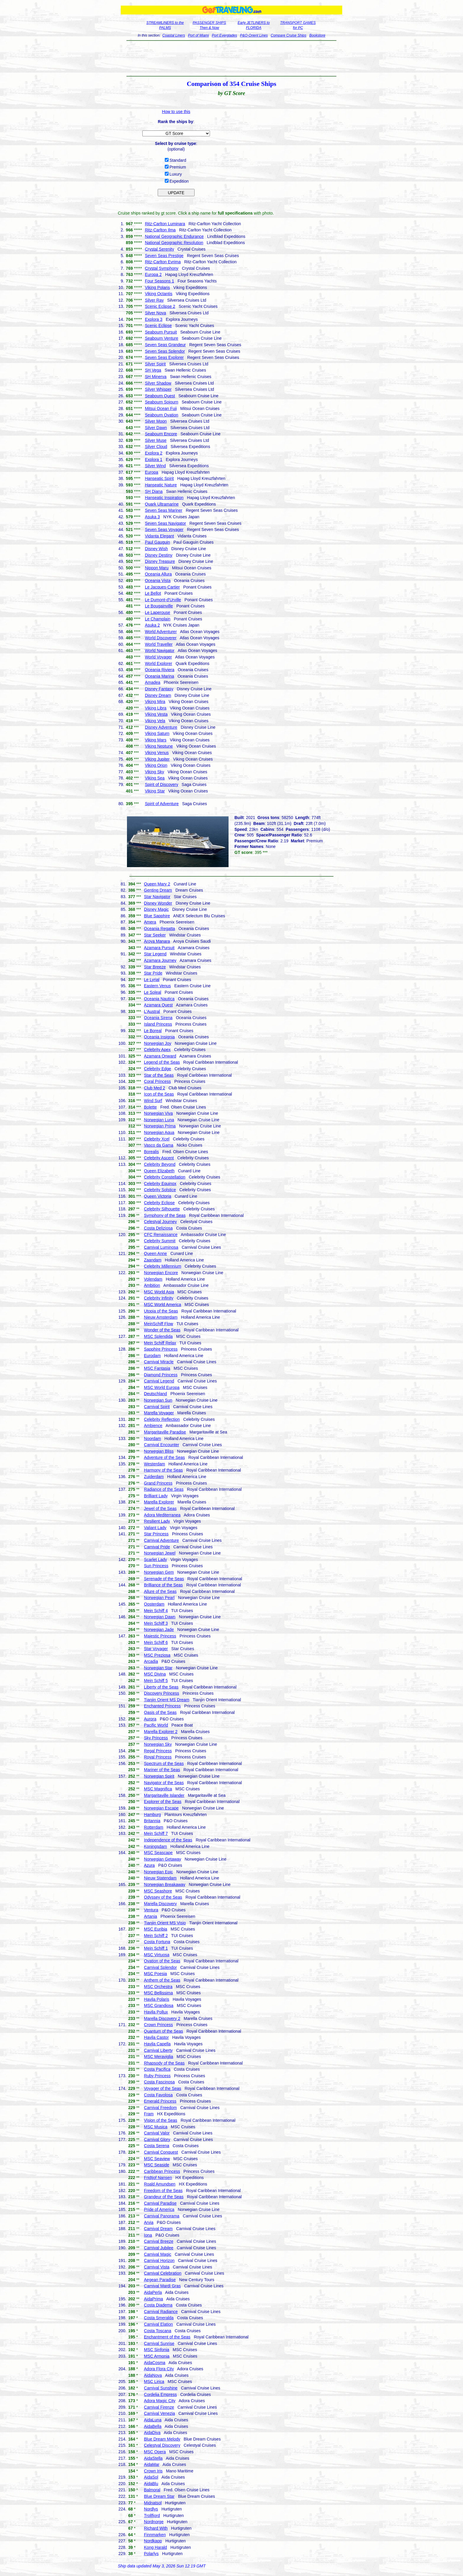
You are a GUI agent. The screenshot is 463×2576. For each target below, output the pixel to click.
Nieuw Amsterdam (161, 1317)
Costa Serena (156, 2145)
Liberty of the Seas (161, 1687)
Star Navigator (157, 896)
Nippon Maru (157, 567)
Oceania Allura (158, 574)
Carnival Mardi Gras (162, 2286)
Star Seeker (155, 935)
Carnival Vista (156, 2267)
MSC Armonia (156, 2356)
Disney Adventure (161, 727)
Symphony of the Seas (165, 1215)
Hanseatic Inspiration (164, 497)
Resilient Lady (157, 1521)
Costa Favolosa (158, 2095)
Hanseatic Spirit (159, 478)
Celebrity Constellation (164, 1177)
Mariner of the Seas (162, 1769)
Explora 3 (153, 319)
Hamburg (152, 1814)
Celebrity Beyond (160, 1164)
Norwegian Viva (158, 1113)
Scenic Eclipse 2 (160, 306)
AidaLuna (153, 2420)
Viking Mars (156, 740)
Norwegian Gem (159, 1572)
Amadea (152, 682)
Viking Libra (156, 708)
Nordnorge (154, 2521)
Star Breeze (155, 967)
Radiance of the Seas (164, 1489)
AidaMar (151, 2464)
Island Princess (158, 1024)
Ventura (151, 1910)
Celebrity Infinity (159, 1298)
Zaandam (153, 1260)
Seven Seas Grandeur (165, 344)
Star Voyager (156, 1648)
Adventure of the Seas (164, 1457)
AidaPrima (153, 2299)
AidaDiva (152, 2432)
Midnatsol (153, 2502)
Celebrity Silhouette (162, 1209)
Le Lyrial (151, 979)
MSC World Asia (159, 1291)
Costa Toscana (157, 2330)
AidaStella (153, 2458)
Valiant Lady (155, 1527)
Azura (149, 1865)
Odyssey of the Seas (163, 1897)
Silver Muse (156, 440)
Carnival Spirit (157, 1406)
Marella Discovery (160, 1903)
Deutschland (155, 1393)
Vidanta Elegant (159, 536)
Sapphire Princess (161, 1349)
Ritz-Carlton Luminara (165, 223)
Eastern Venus (157, 985)
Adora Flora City (159, 2368)
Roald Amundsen (160, 2184)
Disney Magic (156, 909)
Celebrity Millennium (162, 1266)
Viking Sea (155, 778)
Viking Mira (155, 701)
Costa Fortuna (157, 1941)
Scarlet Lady (155, 1559)
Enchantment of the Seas (167, 2337)
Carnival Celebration (163, 2273)
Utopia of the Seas (161, 1311)
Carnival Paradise (160, 2203)
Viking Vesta (156, 714)
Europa (151, 472)
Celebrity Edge (157, 1068)
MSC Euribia (155, 1929)
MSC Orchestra (158, 1986)
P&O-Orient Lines (254, 35)
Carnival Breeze (159, 2241)
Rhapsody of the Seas (164, 2063)
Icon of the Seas (159, 1094)
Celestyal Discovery (162, 2445)
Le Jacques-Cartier (162, 587)
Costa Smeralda (159, 2317)
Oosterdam (154, 1604)
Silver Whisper (158, 389)
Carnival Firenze (159, 2407)
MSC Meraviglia (158, 2056)
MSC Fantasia (157, 1368)
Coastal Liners (173, 35)
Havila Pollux (156, 2012)
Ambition (152, 1285)
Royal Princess (158, 1757)
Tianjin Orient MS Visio (165, 1922)
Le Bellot (153, 593)
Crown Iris (153, 2471)
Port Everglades (224, 35)
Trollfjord (152, 2515)
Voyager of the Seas (162, 2088)
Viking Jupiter (157, 759)
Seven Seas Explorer (164, 357)
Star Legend (155, 954)
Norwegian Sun (158, 1400)
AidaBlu (151, 2483)
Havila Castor (156, 2037)
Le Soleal (152, 992)
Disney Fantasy (159, 689)
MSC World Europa (162, 1387)
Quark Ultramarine (162, 504)
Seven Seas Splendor (165, 351)
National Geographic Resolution (174, 242)
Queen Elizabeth (159, 1170)
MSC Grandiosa (159, 2005)
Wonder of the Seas (162, 1330)
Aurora (150, 1719)
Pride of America (159, 2209)
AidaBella (153, 2426)
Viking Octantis (158, 293)
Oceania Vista (158, 580)
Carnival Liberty (158, 2050)
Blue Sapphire (157, 915)
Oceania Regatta (159, 928)
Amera (150, 922)
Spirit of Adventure (162, 803)
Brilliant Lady (156, 1495)
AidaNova (153, 2375)
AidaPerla (153, 2292)
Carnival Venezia (159, 2413)
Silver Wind (155, 465)
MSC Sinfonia (156, 2349)
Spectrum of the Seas (164, 1763)
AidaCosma (154, 2362)
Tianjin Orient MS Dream (167, 1699)
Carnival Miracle (159, 1361)
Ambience (153, 1425)
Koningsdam (155, 1846)
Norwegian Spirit (159, 1776)
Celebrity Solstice (160, 1189)
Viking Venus (157, 752)
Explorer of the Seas (163, 1801)
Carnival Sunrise (159, 2343)
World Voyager (158, 657)
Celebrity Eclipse (159, 1202)
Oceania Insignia (159, 1036)
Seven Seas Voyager (164, 529)
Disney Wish (156, 548)
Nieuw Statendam (160, 1878)
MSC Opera (155, 2451)
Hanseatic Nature (161, 485)
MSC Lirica (154, 2381)
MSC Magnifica (158, 1788)
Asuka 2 (152, 625)
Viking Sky (154, 771)
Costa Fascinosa (159, 2082)
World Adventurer (161, 631)
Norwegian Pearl (159, 1597)
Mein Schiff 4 (156, 1610)
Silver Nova (155, 312)
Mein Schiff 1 (156, 1948)
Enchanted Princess (162, 1706)
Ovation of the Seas (162, 1961)
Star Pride (153, 973)
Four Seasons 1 (159, 281)
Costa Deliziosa (158, 1228)
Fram (149, 2113)
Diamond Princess (161, 1374)
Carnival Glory (157, 2139)
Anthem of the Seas (162, 1980)
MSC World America (162, 1304)
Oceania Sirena (158, 1017)
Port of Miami (198, 35)
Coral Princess (157, 1081)
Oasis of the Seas (160, 1712)
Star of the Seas (159, 1075)
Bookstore (317, 35)
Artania (150, 1916)
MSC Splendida (158, 1336)
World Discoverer (161, 637)
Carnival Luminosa (161, 1247)
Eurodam (152, 1355)
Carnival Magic (158, 2254)
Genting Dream (158, 890)
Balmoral (152, 2489)
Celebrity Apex (157, 1049)
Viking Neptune (159, 746)
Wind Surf (153, 1100)
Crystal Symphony (162, 268)
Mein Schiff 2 (156, 1935)
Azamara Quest (158, 1005)
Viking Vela (155, 720)
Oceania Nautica (159, 998)
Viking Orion (156, 765)
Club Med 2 (154, 1088)
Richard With (156, 2528)
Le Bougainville (159, 606)
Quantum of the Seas (163, 2031)
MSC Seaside (156, 2165)
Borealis (151, 1151)
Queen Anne (155, 1253)
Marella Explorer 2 (161, 1731)
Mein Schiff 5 (156, 1680)
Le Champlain (157, 619)
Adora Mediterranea (162, 1515)
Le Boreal (153, 1030)
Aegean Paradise (160, 2279)
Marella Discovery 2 (162, 2018)
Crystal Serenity (159, 249)
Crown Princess (158, 2024)
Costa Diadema (158, 2305)
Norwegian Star (158, 1667)
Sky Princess (156, 1737)
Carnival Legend (159, 1381)
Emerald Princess (160, 2101)
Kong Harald (155, 2547)
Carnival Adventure (161, 1540)
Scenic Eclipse (158, 325)
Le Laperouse (157, 612)
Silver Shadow (158, 383)
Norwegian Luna (159, 1119)
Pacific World (156, 1725)
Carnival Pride (157, 1546)
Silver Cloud (156, 446)
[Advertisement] (231, 58)
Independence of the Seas (168, 1840)
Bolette (150, 1107)
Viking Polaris (157, 287)
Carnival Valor (157, 2133)
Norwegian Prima (160, 1126)
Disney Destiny (158, 555)
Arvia (149, 2222)
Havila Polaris (156, 1999)
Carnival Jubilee (159, 2247)
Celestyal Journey (160, 1221)
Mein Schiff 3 (156, 1623)
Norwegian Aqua (159, 1132)
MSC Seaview (157, 2158)
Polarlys (151, 2553)
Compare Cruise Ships (289, 35)
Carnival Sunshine (161, 2388)
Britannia (152, 1820)
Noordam (152, 1438)
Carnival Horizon (159, 2260)
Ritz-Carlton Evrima (163, 261)
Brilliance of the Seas (163, 1585)
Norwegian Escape (161, 1808)
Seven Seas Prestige (164, 255)
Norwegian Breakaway (164, 1884)
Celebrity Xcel (156, 1139)
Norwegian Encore (161, 1272)
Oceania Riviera (160, 669)
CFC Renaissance (161, 1234)
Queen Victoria (157, 1196)
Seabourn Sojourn (161, 402)
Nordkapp (153, 2541)
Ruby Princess (157, 2075)
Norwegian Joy (158, 1043)
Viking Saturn (157, 733)
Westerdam (154, 1464)
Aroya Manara (157, 941)
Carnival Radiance (161, 2311)
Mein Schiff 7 (156, 1833)
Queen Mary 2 (157, 884)
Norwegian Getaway (162, 1859)
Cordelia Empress (160, 2394)
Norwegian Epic (158, 1871)
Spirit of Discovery (161, 784)
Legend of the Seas (162, 1062)
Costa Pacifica (157, 2069)
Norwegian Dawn (160, 1616)
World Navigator (160, 650)
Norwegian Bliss (159, 1451)
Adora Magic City (160, 2400)
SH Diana (154, 491)
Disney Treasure (160, 561)
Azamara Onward (160, 1056)
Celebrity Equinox (160, 1183)
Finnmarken (155, 2534)
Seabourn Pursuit (161, 332)
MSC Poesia (155, 1973)
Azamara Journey (160, 960)
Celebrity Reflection (162, 1419)
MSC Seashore (158, 1891)
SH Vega (153, 370)
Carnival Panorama (162, 2216)
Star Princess (156, 1533)
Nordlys (151, 2509)
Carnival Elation (158, 2324)
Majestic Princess (160, 1636)
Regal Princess (158, 1750)
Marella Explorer (159, 1502)
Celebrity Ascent (159, 1157)
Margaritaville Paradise (165, 1432)
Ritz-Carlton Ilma (160, 230)
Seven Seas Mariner (163, 510)
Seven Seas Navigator (165, 523)
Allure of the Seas (160, 1591)
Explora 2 (153, 453)
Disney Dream (158, 695)
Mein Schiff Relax (160, 1343)
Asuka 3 (152, 516)
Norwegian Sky (158, 1744)
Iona (148, 2235)
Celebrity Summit (160, 1240)
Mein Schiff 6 (156, 1642)
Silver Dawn (156, 427)
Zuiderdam (154, 1476)
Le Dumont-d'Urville (163, 599)
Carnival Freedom (160, 2107)
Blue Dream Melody (162, 2439)
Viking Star (155, 791)
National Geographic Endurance (174, 236)
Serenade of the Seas (164, 1578)
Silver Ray (154, 300)
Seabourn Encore (161, 433)
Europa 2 (153, 274)
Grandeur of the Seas (164, 2196)
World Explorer (158, 663)
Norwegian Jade (159, 1629)
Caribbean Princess (162, 2171)
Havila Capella (157, 2043)
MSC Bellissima (158, 1992)
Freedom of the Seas (163, 2190)
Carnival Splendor (160, 1967)
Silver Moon (156, 421)
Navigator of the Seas (164, 1782)
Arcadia (151, 1661)
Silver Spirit (155, 364)
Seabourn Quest (160, 395)
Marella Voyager (159, 1412)
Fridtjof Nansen (158, 2177)
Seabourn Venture (161, 338)
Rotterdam (153, 1827)
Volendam (153, 1279)
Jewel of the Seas (160, 1508)
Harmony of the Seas (163, 1470)
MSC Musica (155, 2126)
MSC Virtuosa (156, 1954)
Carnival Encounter (161, 1444)
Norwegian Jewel (160, 1553)
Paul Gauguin (157, 542)
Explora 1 (153, 459)
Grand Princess (158, 1483)
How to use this (176, 111)
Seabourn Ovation (161, 415)
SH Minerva (156, 376)
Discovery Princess (161, 1693)
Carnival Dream (158, 2228)
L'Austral (152, 1011)
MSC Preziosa (157, 1655)
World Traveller (159, 644)
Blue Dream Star (159, 2496)
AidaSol (151, 2477)
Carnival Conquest (161, 2152)
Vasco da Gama (158, 1145)
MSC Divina (155, 1674)
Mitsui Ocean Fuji (161, 408)
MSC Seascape (158, 1852)
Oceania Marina (159, 676)
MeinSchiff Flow (158, 1323)
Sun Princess (156, 1565)
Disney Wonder (158, 903)
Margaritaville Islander (164, 1795)
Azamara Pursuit (159, 947)
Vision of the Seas (160, 2120)
